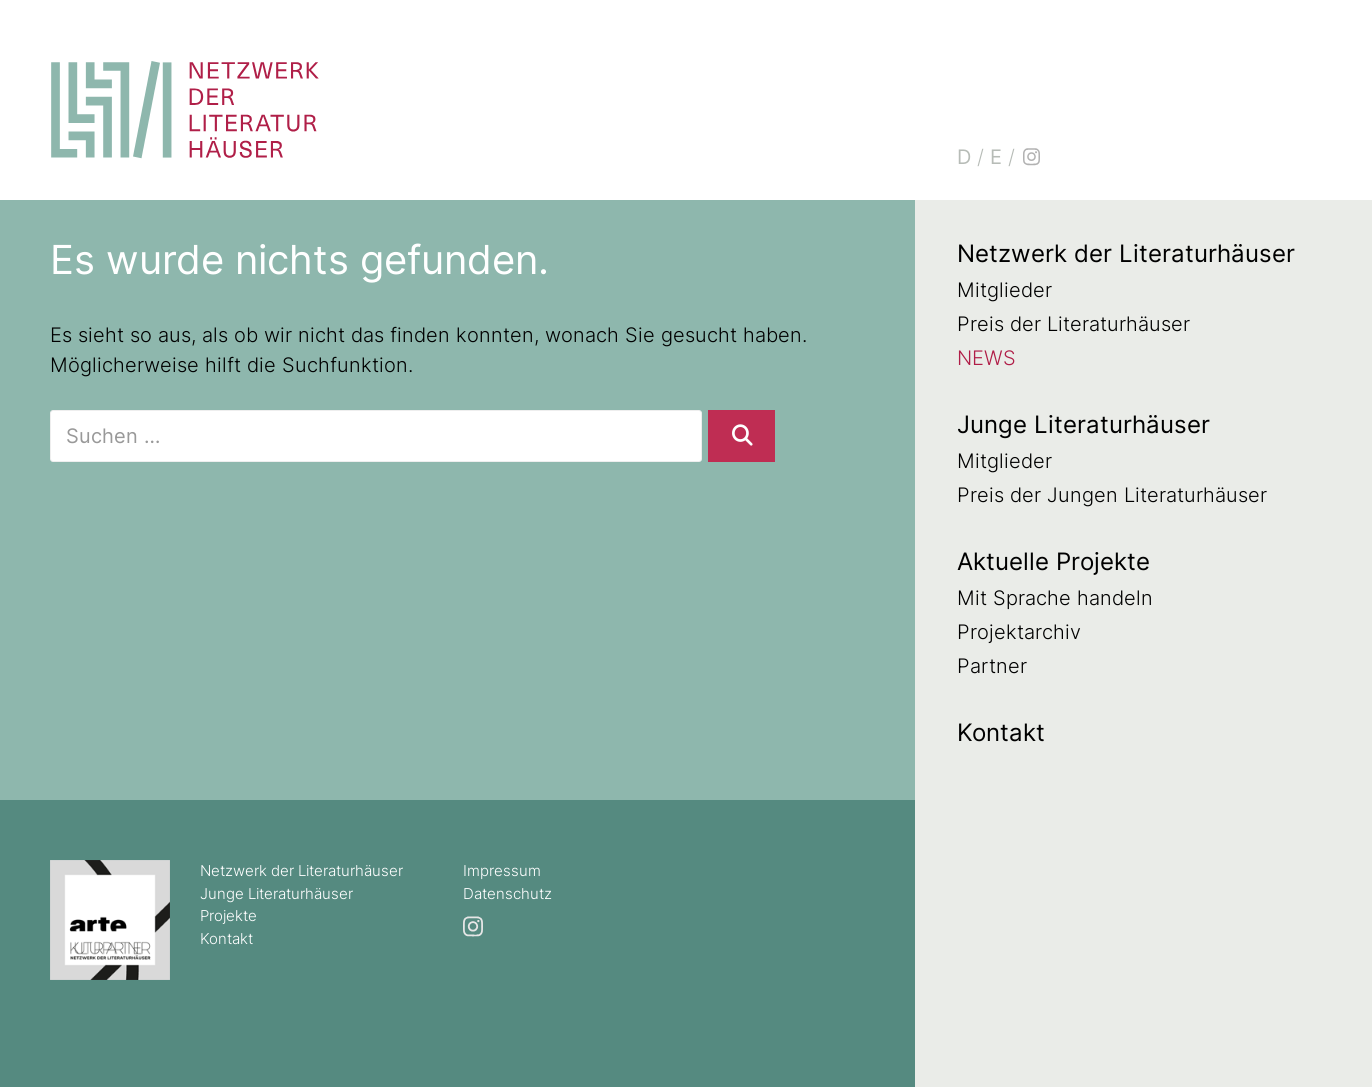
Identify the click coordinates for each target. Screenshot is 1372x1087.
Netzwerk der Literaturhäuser (1126, 253)
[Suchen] (742, 436)
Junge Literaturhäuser (1083, 424)
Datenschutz (507, 893)
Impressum (502, 870)
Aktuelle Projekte (1053, 561)
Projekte (228, 915)
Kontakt (1001, 732)
